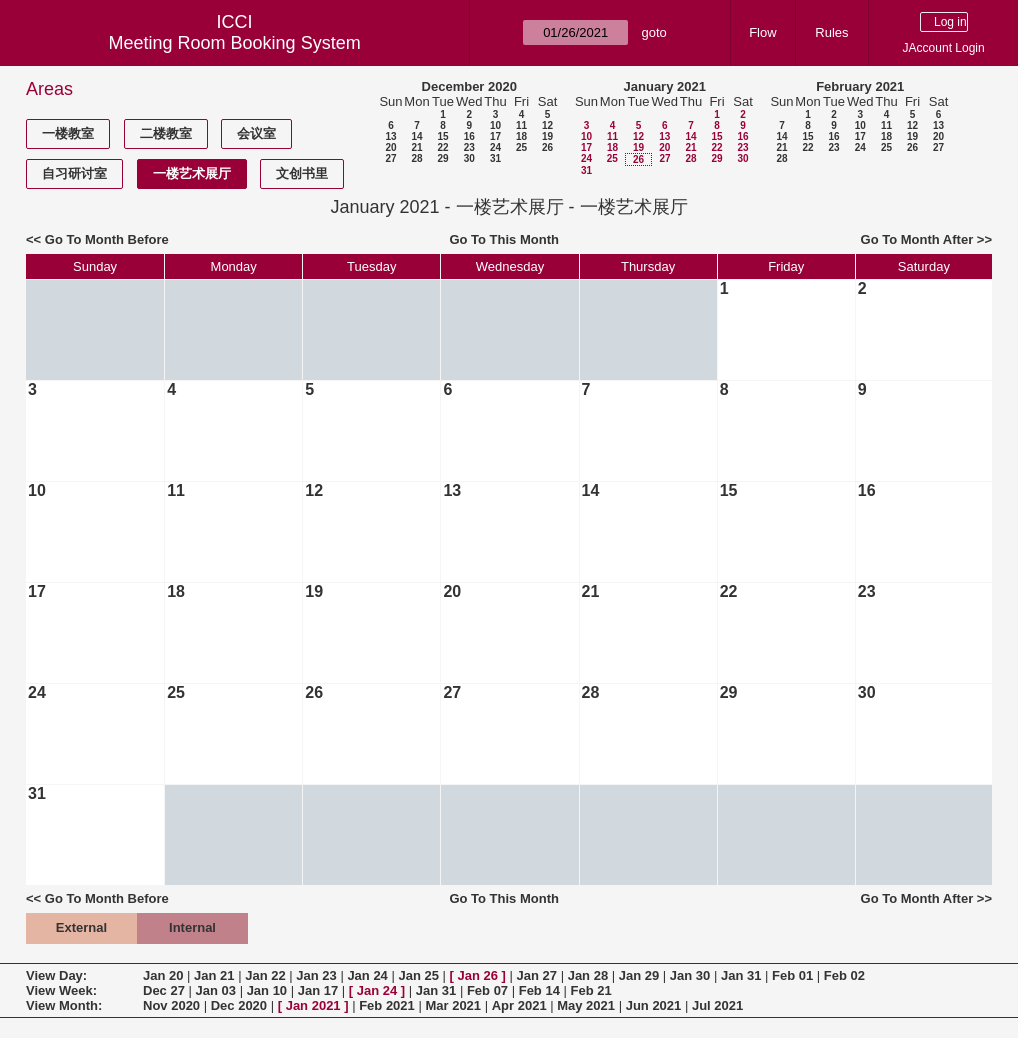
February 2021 (860, 86)
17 (495, 136)
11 (521, 125)
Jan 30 (690, 975)
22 (442, 147)
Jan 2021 (313, 1005)
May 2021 (586, 1005)
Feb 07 (487, 990)
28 (416, 158)
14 (416, 136)
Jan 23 (316, 975)
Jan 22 (265, 975)
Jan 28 (588, 975)
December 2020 (469, 86)
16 (469, 136)
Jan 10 (267, 990)
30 (469, 158)
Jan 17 (318, 990)
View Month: (64, 1005)
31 (495, 158)
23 (469, 147)
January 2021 (665, 86)
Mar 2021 (453, 1005)
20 (390, 147)
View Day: (56, 975)
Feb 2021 (387, 1005)
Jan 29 (639, 975)
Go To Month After (917, 239)
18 (521, 136)
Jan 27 (537, 975)
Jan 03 (216, 990)
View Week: (61, 990)
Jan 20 (163, 975)
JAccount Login (944, 48)
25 (521, 147)
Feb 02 (844, 975)
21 (416, 147)
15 (442, 136)
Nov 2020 (171, 1005)
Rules (831, 32)
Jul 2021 (717, 1005)
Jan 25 (418, 975)
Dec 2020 (239, 1005)
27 (390, 158)
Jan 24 (367, 975)
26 (547, 147)
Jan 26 (478, 975)
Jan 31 (741, 975)
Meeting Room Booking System (235, 43)
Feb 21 (591, 990)
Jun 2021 (654, 1005)
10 (495, 125)
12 (547, 125)
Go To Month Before (107, 239)
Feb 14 (539, 990)
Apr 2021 (519, 1005)
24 (495, 147)
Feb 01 (792, 975)
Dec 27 (164, 990)
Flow (762, 32)
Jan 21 (214, 975)
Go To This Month (504, 239)
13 (390, 136)
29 (442, 158)
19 (547, 136)
